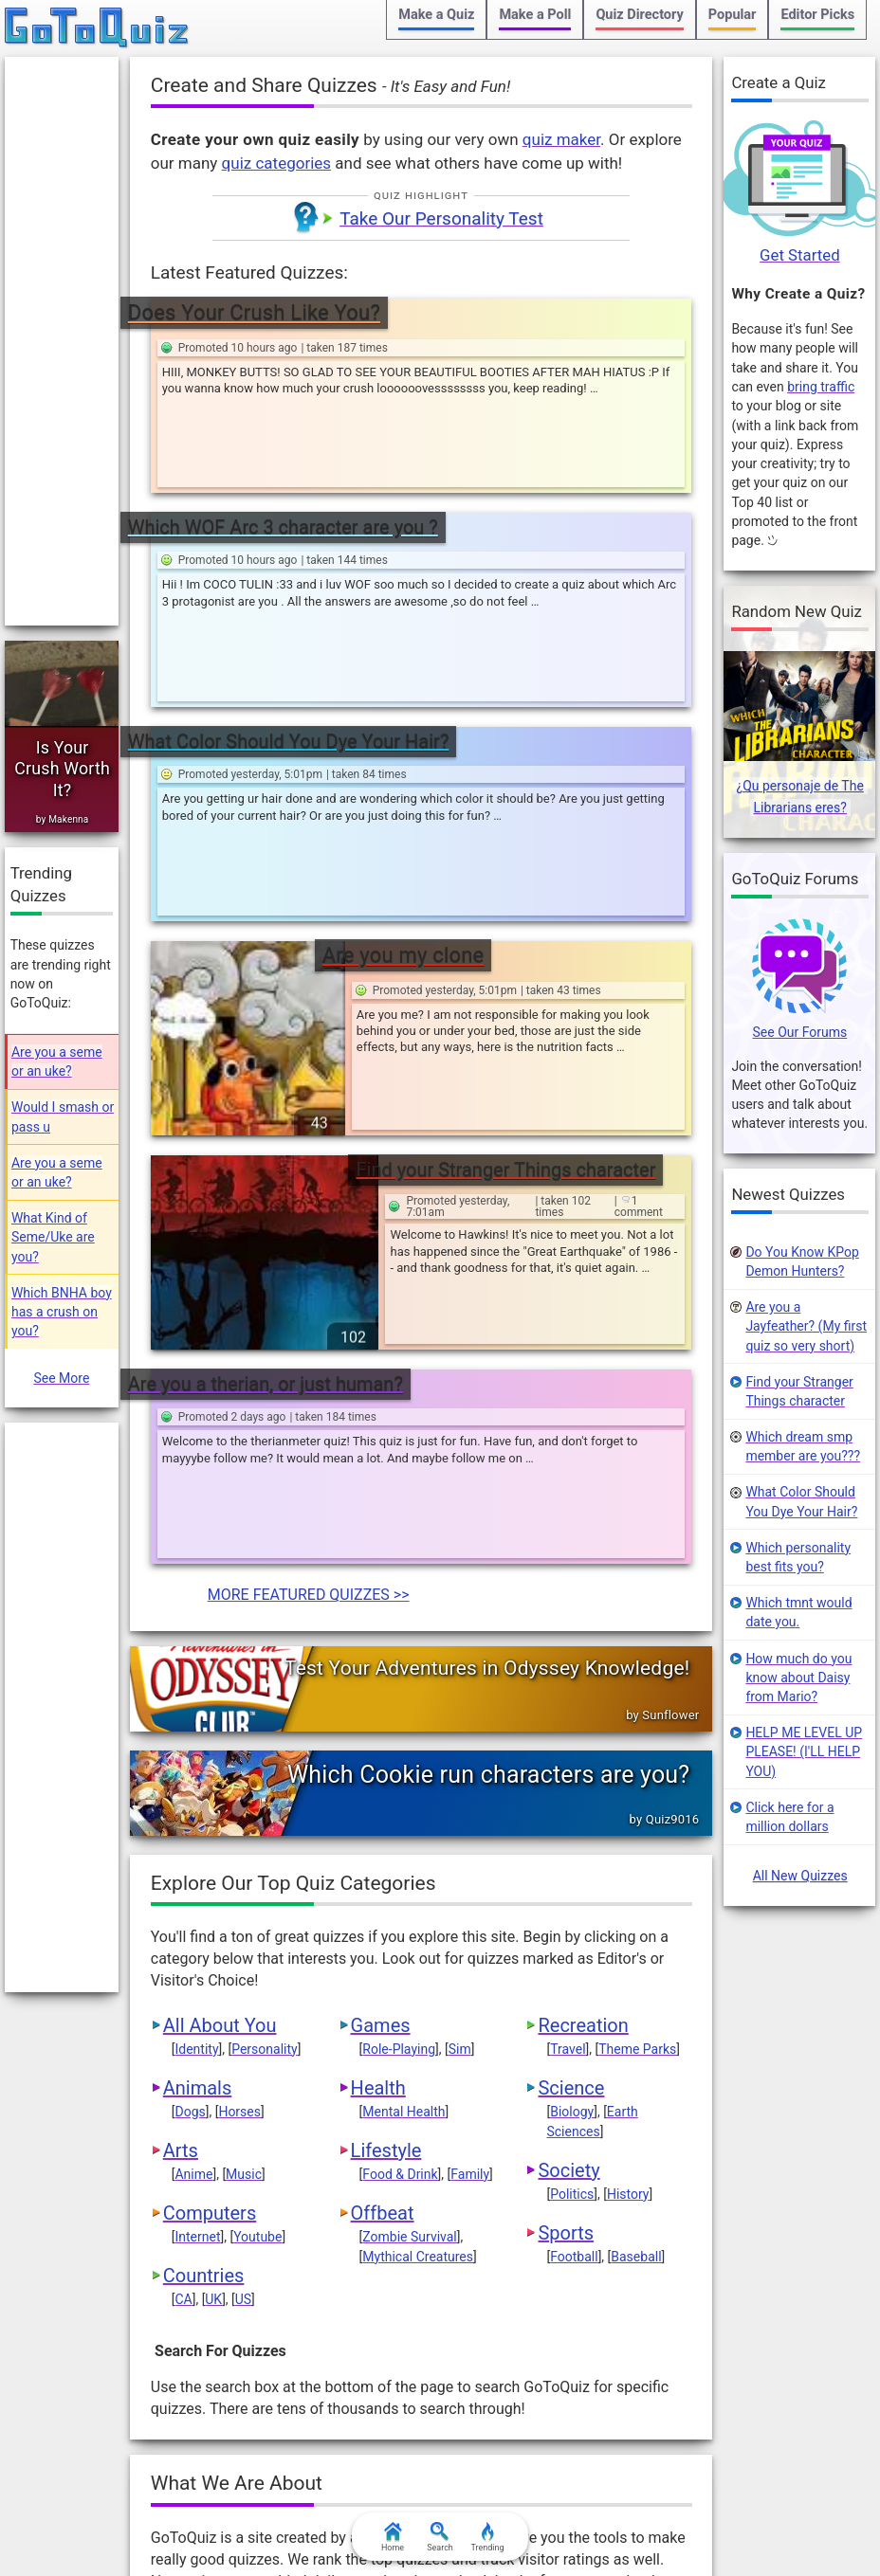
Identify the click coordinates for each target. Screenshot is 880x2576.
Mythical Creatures (417, 1921)
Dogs (189, 1776)
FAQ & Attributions (660, 2507)
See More (61, 1378)
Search (440, 2537)
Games (381, 1689)
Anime (193, 1838)
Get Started (800, 254)
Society (568, 1834)
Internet (197, 1901)
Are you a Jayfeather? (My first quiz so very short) (806, 1326)
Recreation (583, 1689)
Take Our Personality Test (441, 218)
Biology (572, 1776)
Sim (460, 1713)
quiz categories (276, 163)
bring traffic (820, 386)
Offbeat (382, 1877)
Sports (566, 1897)
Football (573, 1921)
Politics (572, 1858)
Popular (732, 15)
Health (378, 1752)
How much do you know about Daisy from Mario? (798, 1678)
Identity (196, 1713)
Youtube (257, 1901)
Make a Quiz (436, 15)
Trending (487, 2537)
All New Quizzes (800, 1875)
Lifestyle (386, 1815)
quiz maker (561, 139)
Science (571, 1752)
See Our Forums (800, 1033)
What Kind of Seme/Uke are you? (53, 1237)
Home (392, 2537)
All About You (220, 1689)
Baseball (636, 1921)
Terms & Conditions (224, 2507)
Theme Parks (637, 1713)
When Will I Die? (402, 2376)
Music (244, 1838)
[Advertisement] (62, 341)
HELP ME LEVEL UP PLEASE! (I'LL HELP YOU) (803, 1753)
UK (213, 1963)
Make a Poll (535, 15)
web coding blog (533, 2397)
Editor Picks (817, 15)
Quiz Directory (639, 15)
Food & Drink (399, 1838)
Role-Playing (398, 1713)
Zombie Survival (409, 1901)
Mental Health (403, 1776)
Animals (197, 1752)
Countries (204, 1940)
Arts (180, 1815)
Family (469, 1838)
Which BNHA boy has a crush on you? (61, 1312)
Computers (209, 1877)
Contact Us (553, 2507)
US (243, 1963)
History (628, 1858)
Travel (567, 1713)
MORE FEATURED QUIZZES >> (309, 1259)
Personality (264, 1713)
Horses (239, 1776)
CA (183, 1963)
